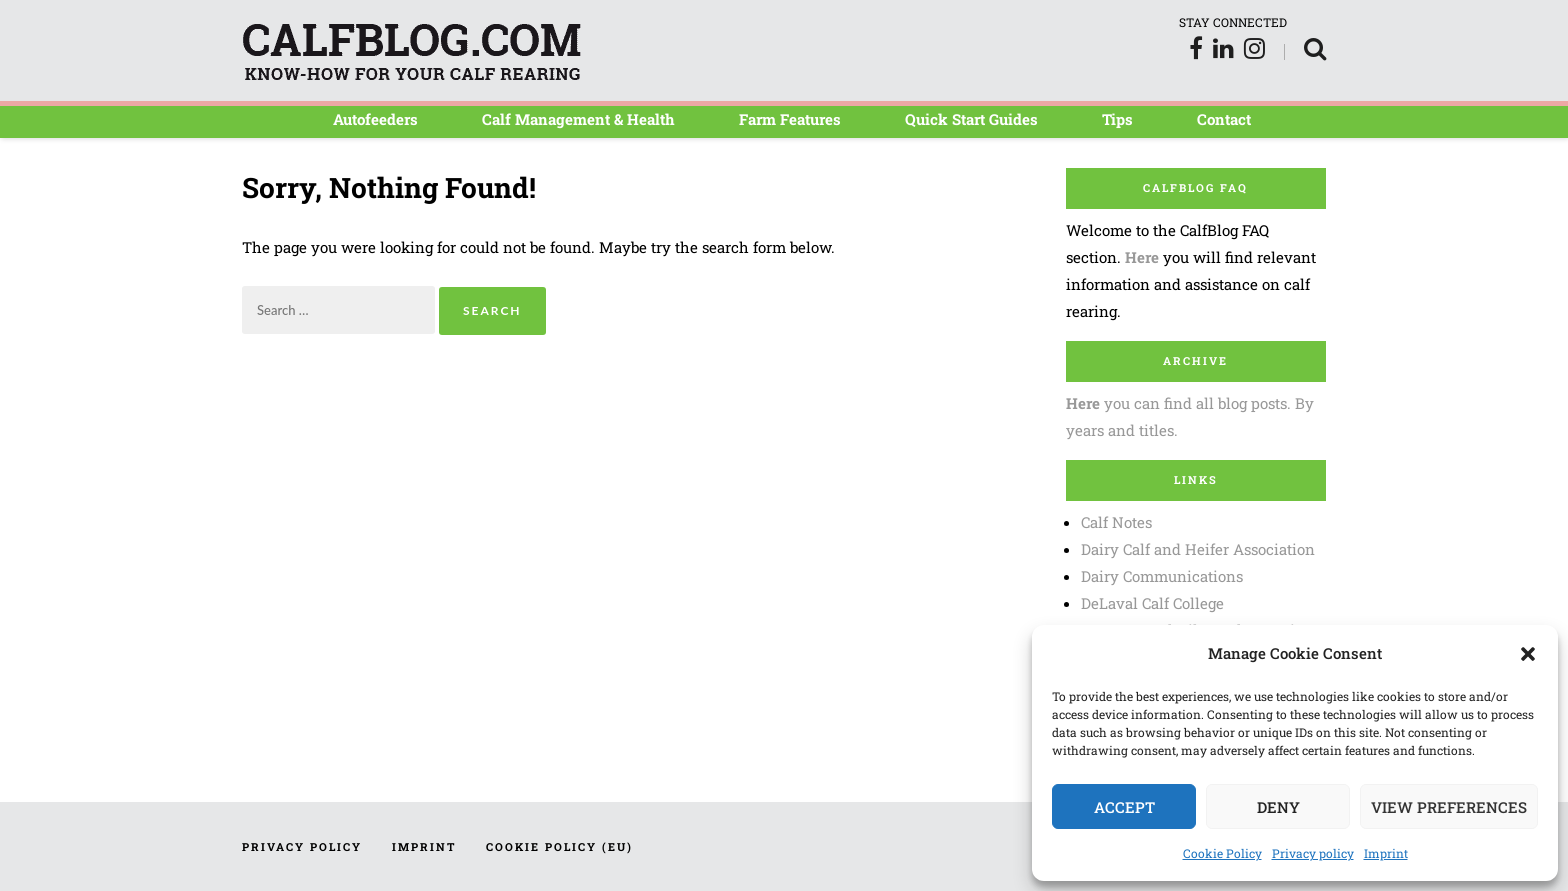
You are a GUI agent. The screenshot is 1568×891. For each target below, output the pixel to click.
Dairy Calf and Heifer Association (1198, 549)
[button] (1528, 654)
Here (1142, 257)
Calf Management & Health (578, 119)
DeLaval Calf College (1152, 603)
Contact (1224, 119)
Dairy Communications (1162, 576)
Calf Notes (1116, 522)
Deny (1278, 807)
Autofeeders (375, 119)
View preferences (1449, 807)
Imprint (1386, 853)
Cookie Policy (1222, 853)
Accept (1124, 807)
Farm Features (790, 119)
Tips (1117, 119)
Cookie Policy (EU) (559, 846)
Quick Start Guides (971, 119)
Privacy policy (1313, 853)
